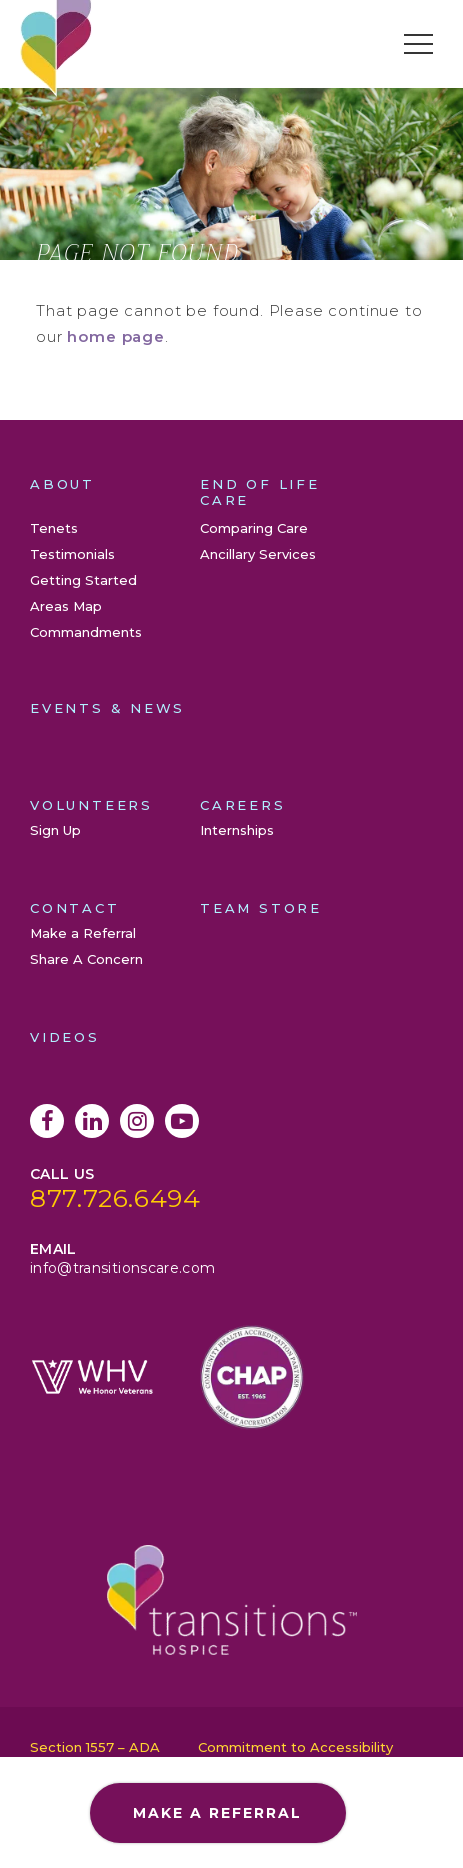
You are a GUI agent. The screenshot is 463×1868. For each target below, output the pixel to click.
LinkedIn (92, 1121)
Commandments (86, 632)
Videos (65, 1037)
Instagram (137, 1121)
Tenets (54, 528)
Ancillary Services (258, 554)
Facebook (47, 1121)
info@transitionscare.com (122, 1268)
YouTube (182, 1121)
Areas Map (66, 606)
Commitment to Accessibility (295, 1747)
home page (116, 336)
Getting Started (83, 580)
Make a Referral (83, 933)
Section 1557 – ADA (95, 1747)
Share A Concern (86, 959)
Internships (237, 830)
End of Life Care (260, 492)
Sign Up (55, 830)
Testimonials (72, 554)
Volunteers (91, 805)
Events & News (107, 708)
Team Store (261, 908)
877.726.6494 (115, 1198)
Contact (75, 908)
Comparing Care (254, 528)
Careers (243, 805)
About (62, 484)
